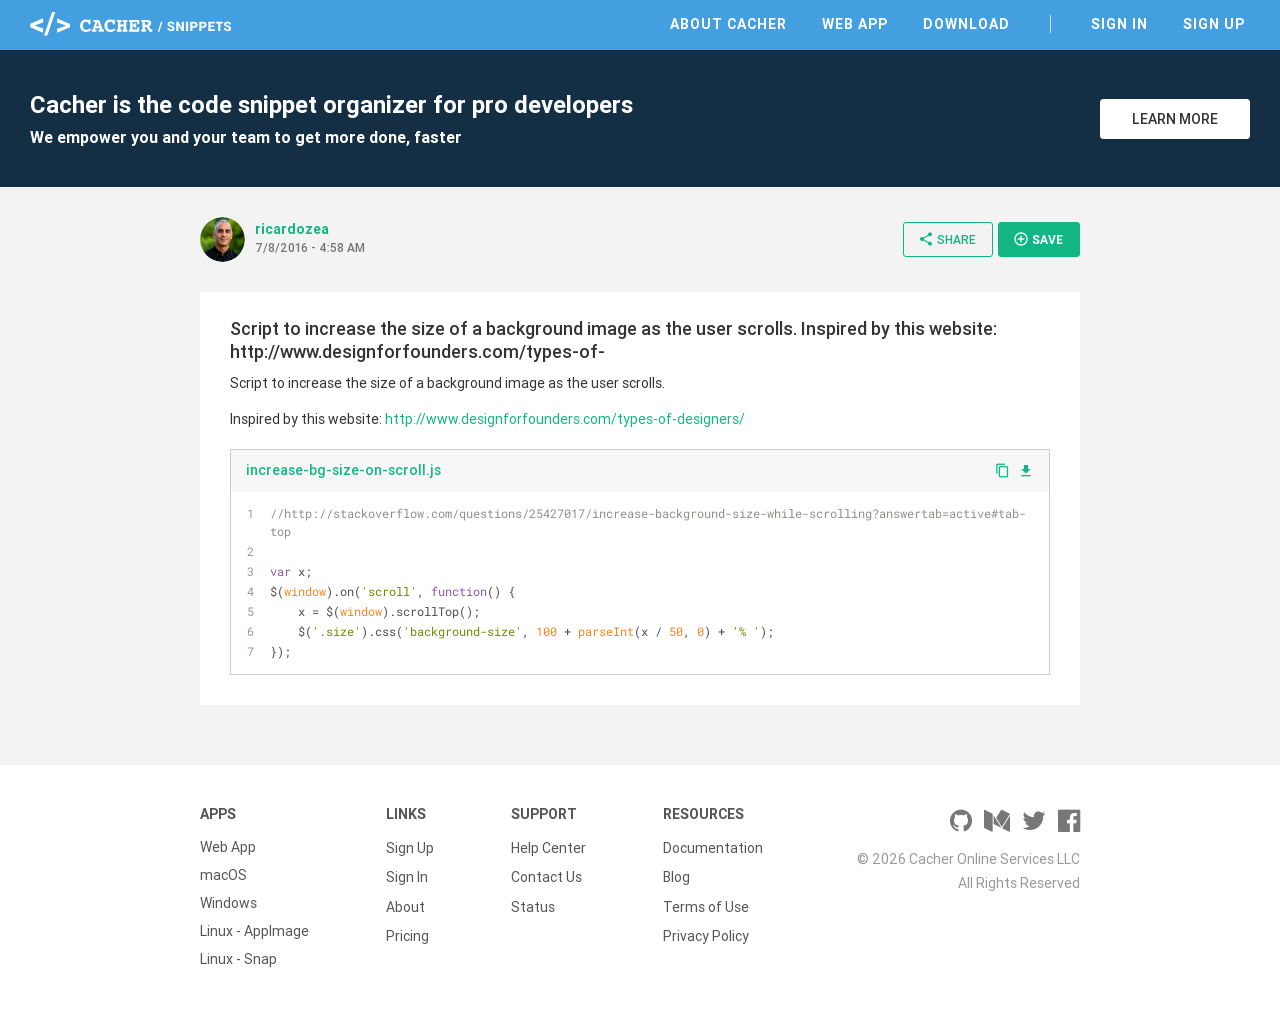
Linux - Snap (238, 959)
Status (533, 903)
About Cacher (728, 24)
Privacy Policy (706, 931)
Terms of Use (706, 903)
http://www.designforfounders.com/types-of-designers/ (565, 419)
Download (966, 24)
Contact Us (546, 875)
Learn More (1175, 119)
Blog (676, 875)
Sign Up (1214, 24)
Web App (855, 24)
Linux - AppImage (254, 931)
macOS (223, 875)
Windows (228, 903)
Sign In (1119, 24)
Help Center (548, 847)
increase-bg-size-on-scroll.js (343, 470)
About (405, 903)
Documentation (713, 847)
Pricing (407, 931)
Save (1038, 239)
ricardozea (292, 229)
